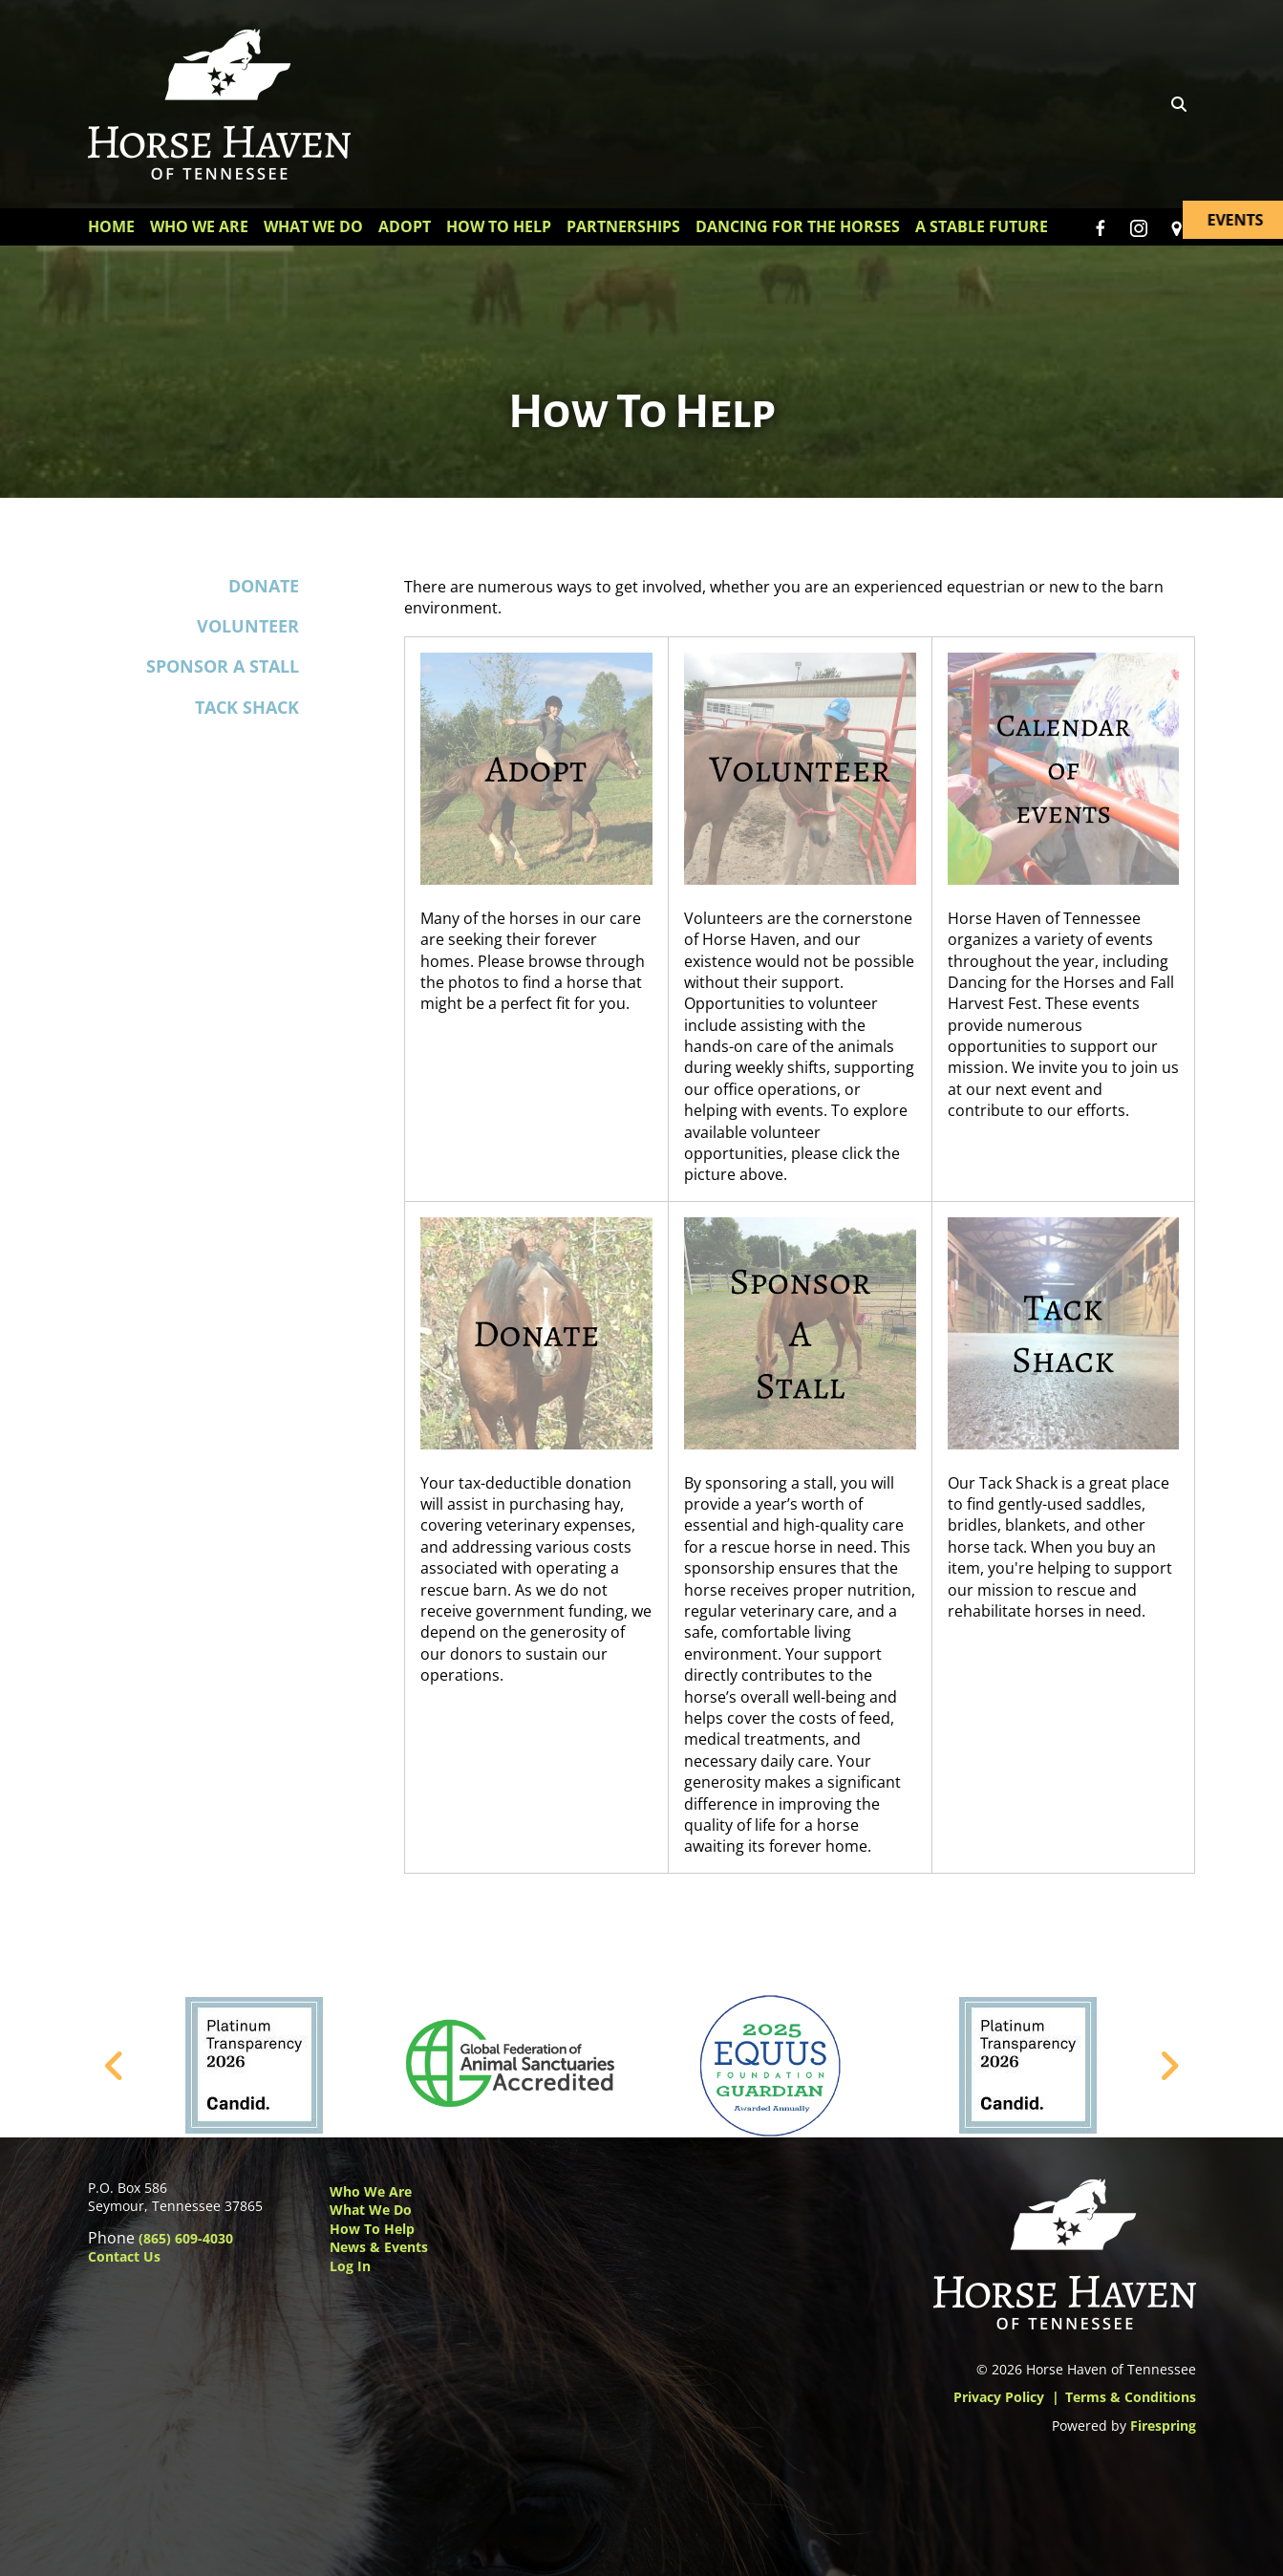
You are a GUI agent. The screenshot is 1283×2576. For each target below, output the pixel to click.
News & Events (379, 2247)
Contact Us (124, 2256)
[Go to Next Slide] (1169, 2066)
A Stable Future (981, 226)
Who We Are (199, 226)
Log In (350, 2266)
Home (111, 226)
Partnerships (623, 226)
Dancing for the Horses (797, 226)
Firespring (1163, 2425)
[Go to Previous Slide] (115, 2066)
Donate (263, 585)
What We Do (313, 226)
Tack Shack (247, 707)
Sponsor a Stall (222, 666)
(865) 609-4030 (186, 2238)
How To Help (498, 226)
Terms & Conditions (1130, 2397)
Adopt (404, 226)
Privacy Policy (998, 2397)
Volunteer (248, 625)
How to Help (372, 2229)
